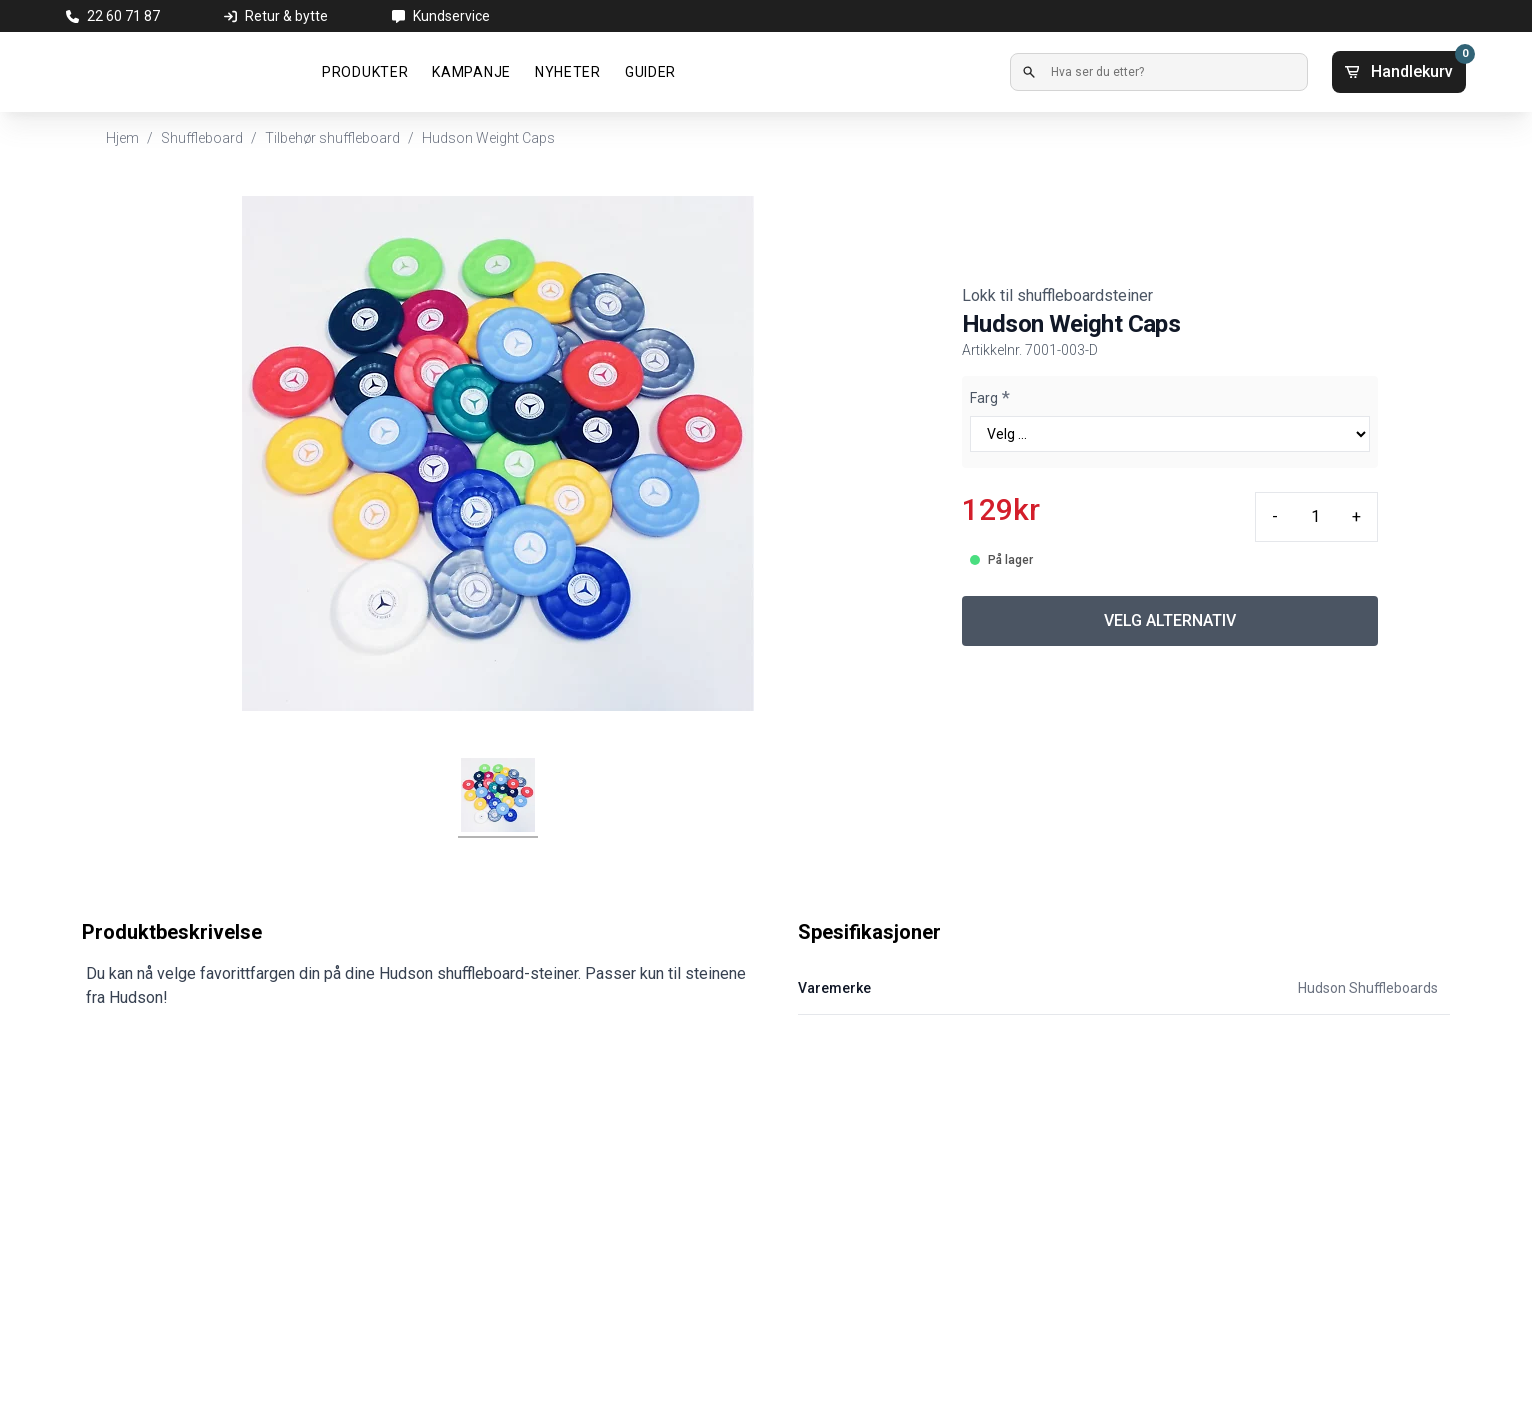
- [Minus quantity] (1275, 516)
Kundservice (451, 16)
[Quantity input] (1315, 517)
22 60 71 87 (123, 16)
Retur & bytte (286, 16)
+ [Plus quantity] (1356, 516)
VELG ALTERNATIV (1170, 620)
